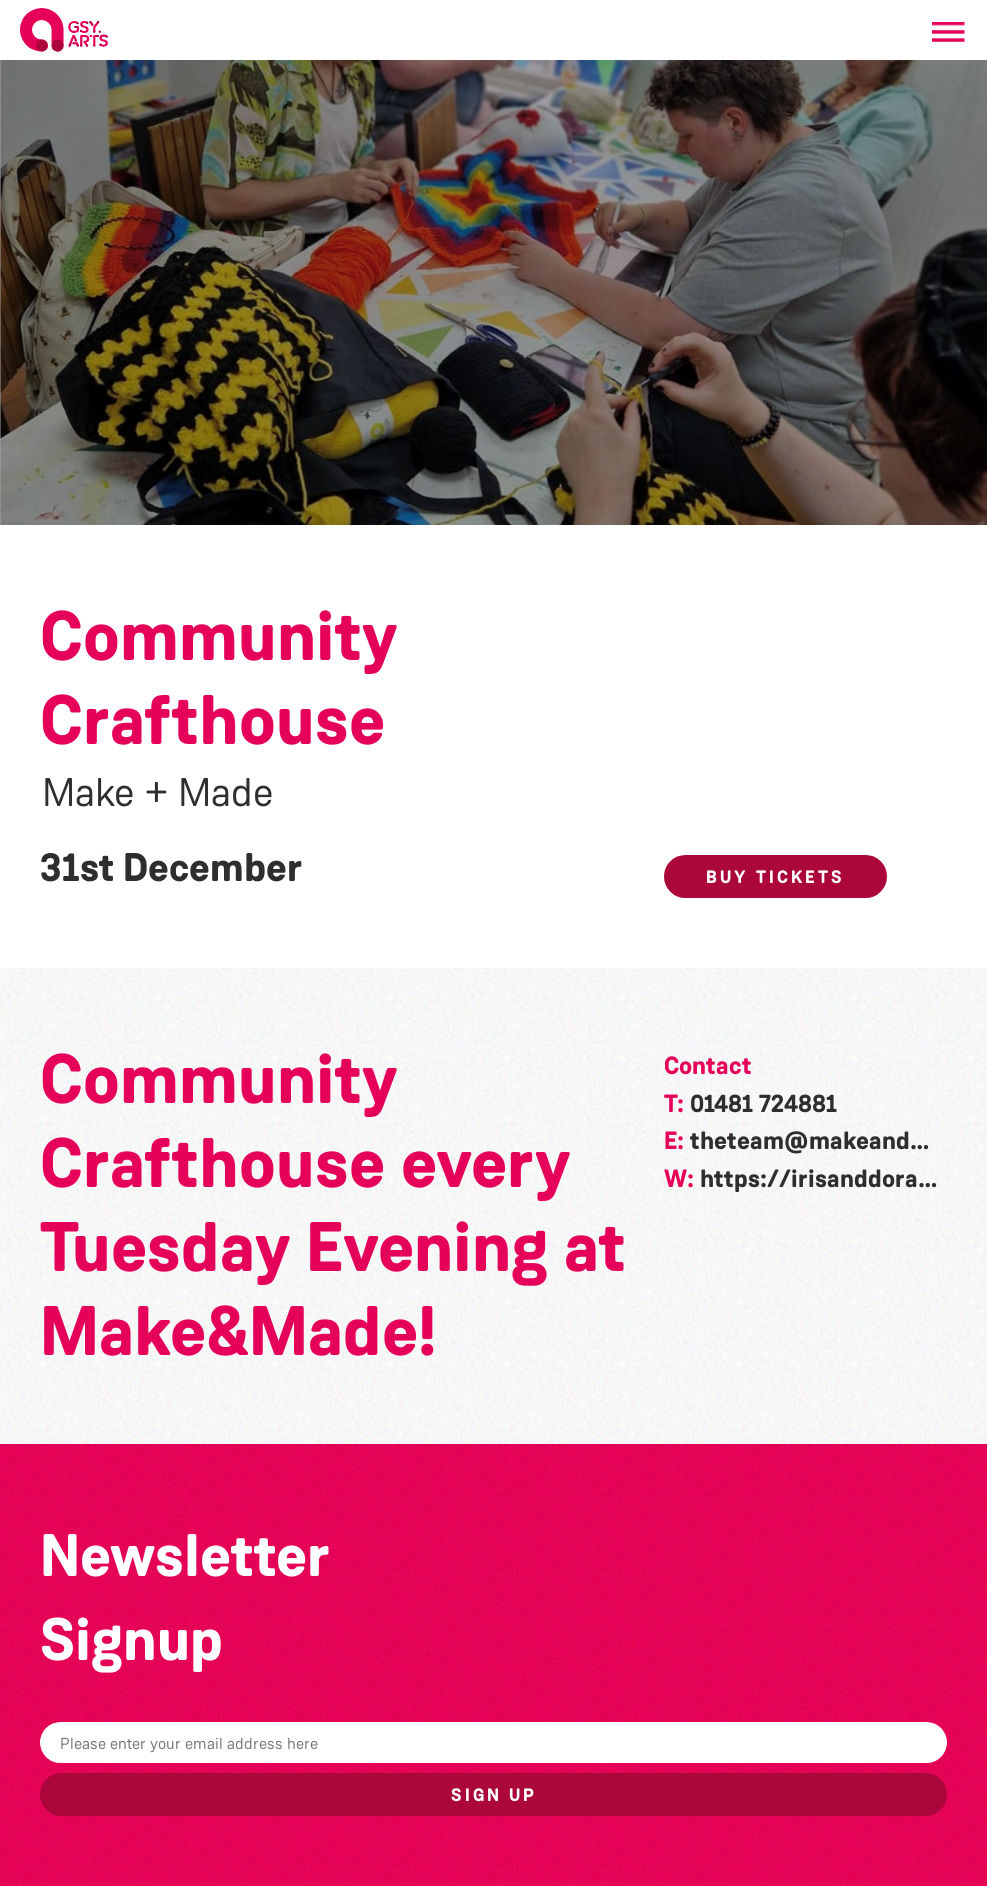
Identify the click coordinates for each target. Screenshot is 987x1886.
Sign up (494, 1795)
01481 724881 (763, 1104)
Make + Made (158, 793)
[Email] (493, 1742)
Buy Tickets (775, 877)
